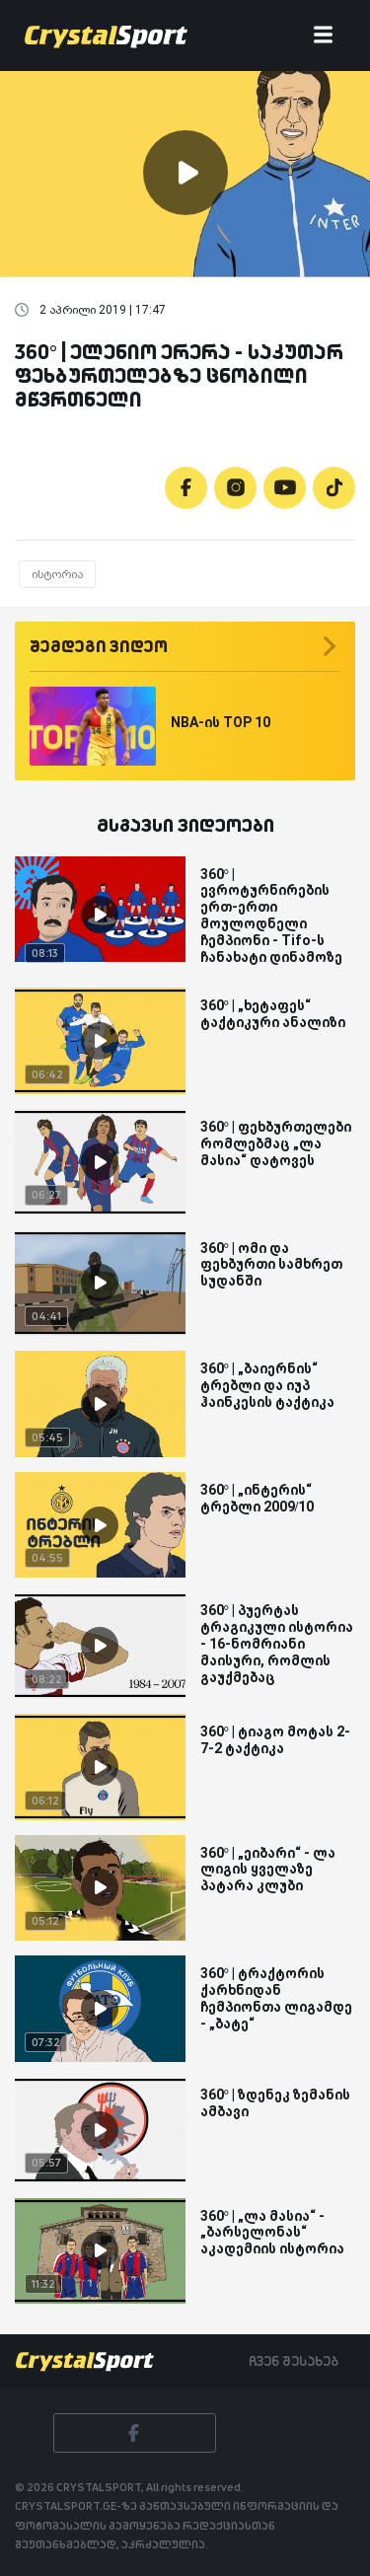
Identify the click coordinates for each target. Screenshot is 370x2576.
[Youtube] (284, 488)
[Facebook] (186, 488)
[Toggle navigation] (323, 36)
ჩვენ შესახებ (293, 2361)
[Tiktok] (334, 488)
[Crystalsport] (106, 35)
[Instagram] (235, 488)
